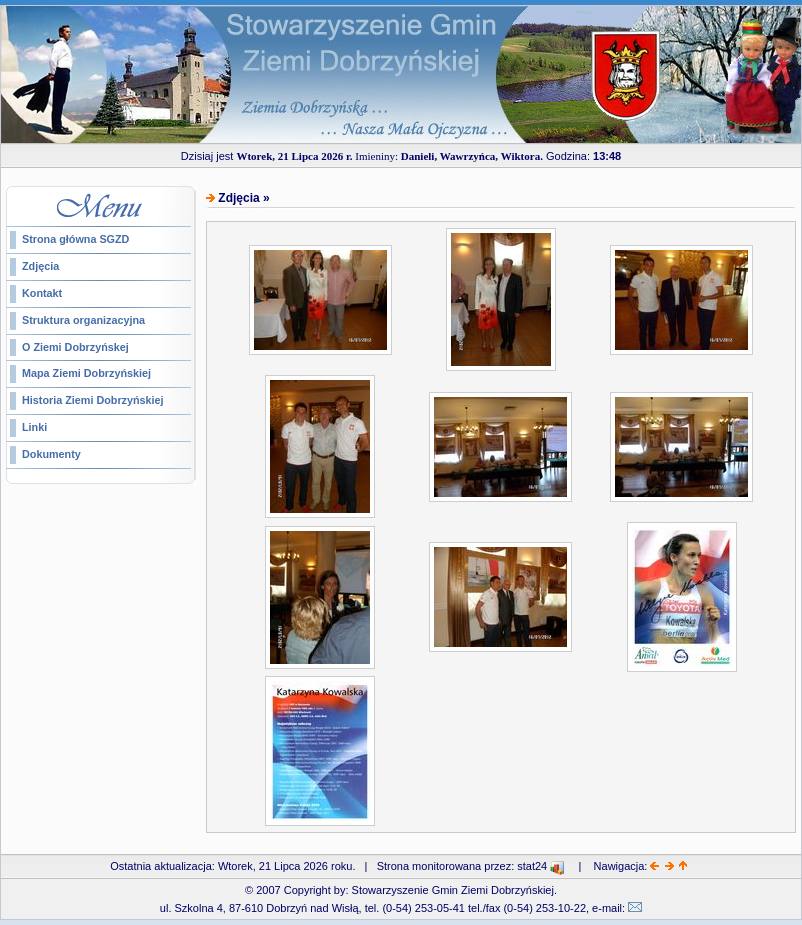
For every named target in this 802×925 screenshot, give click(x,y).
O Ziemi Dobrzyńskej (75, 347)
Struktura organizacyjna (83, 320)
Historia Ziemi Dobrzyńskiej (93, 400)
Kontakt (42, 293)
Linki (34, 427)
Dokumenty (51, 454)
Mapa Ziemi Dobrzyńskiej (86, 373)
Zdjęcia (40, 266)
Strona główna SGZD (75, 239)
